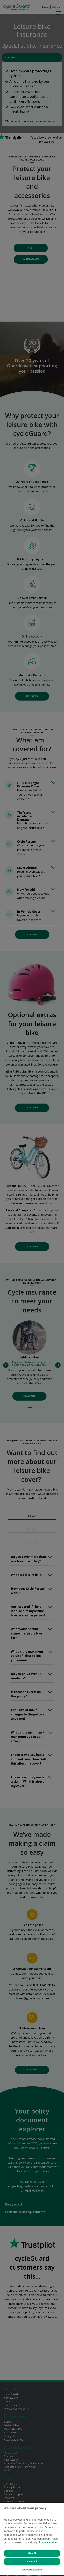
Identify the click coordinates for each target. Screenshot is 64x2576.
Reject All (32, 2561)
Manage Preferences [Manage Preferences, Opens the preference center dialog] (32, 2569)
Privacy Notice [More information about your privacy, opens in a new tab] (47, 2542)
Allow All (32, 2553)
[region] (32, 2538)
